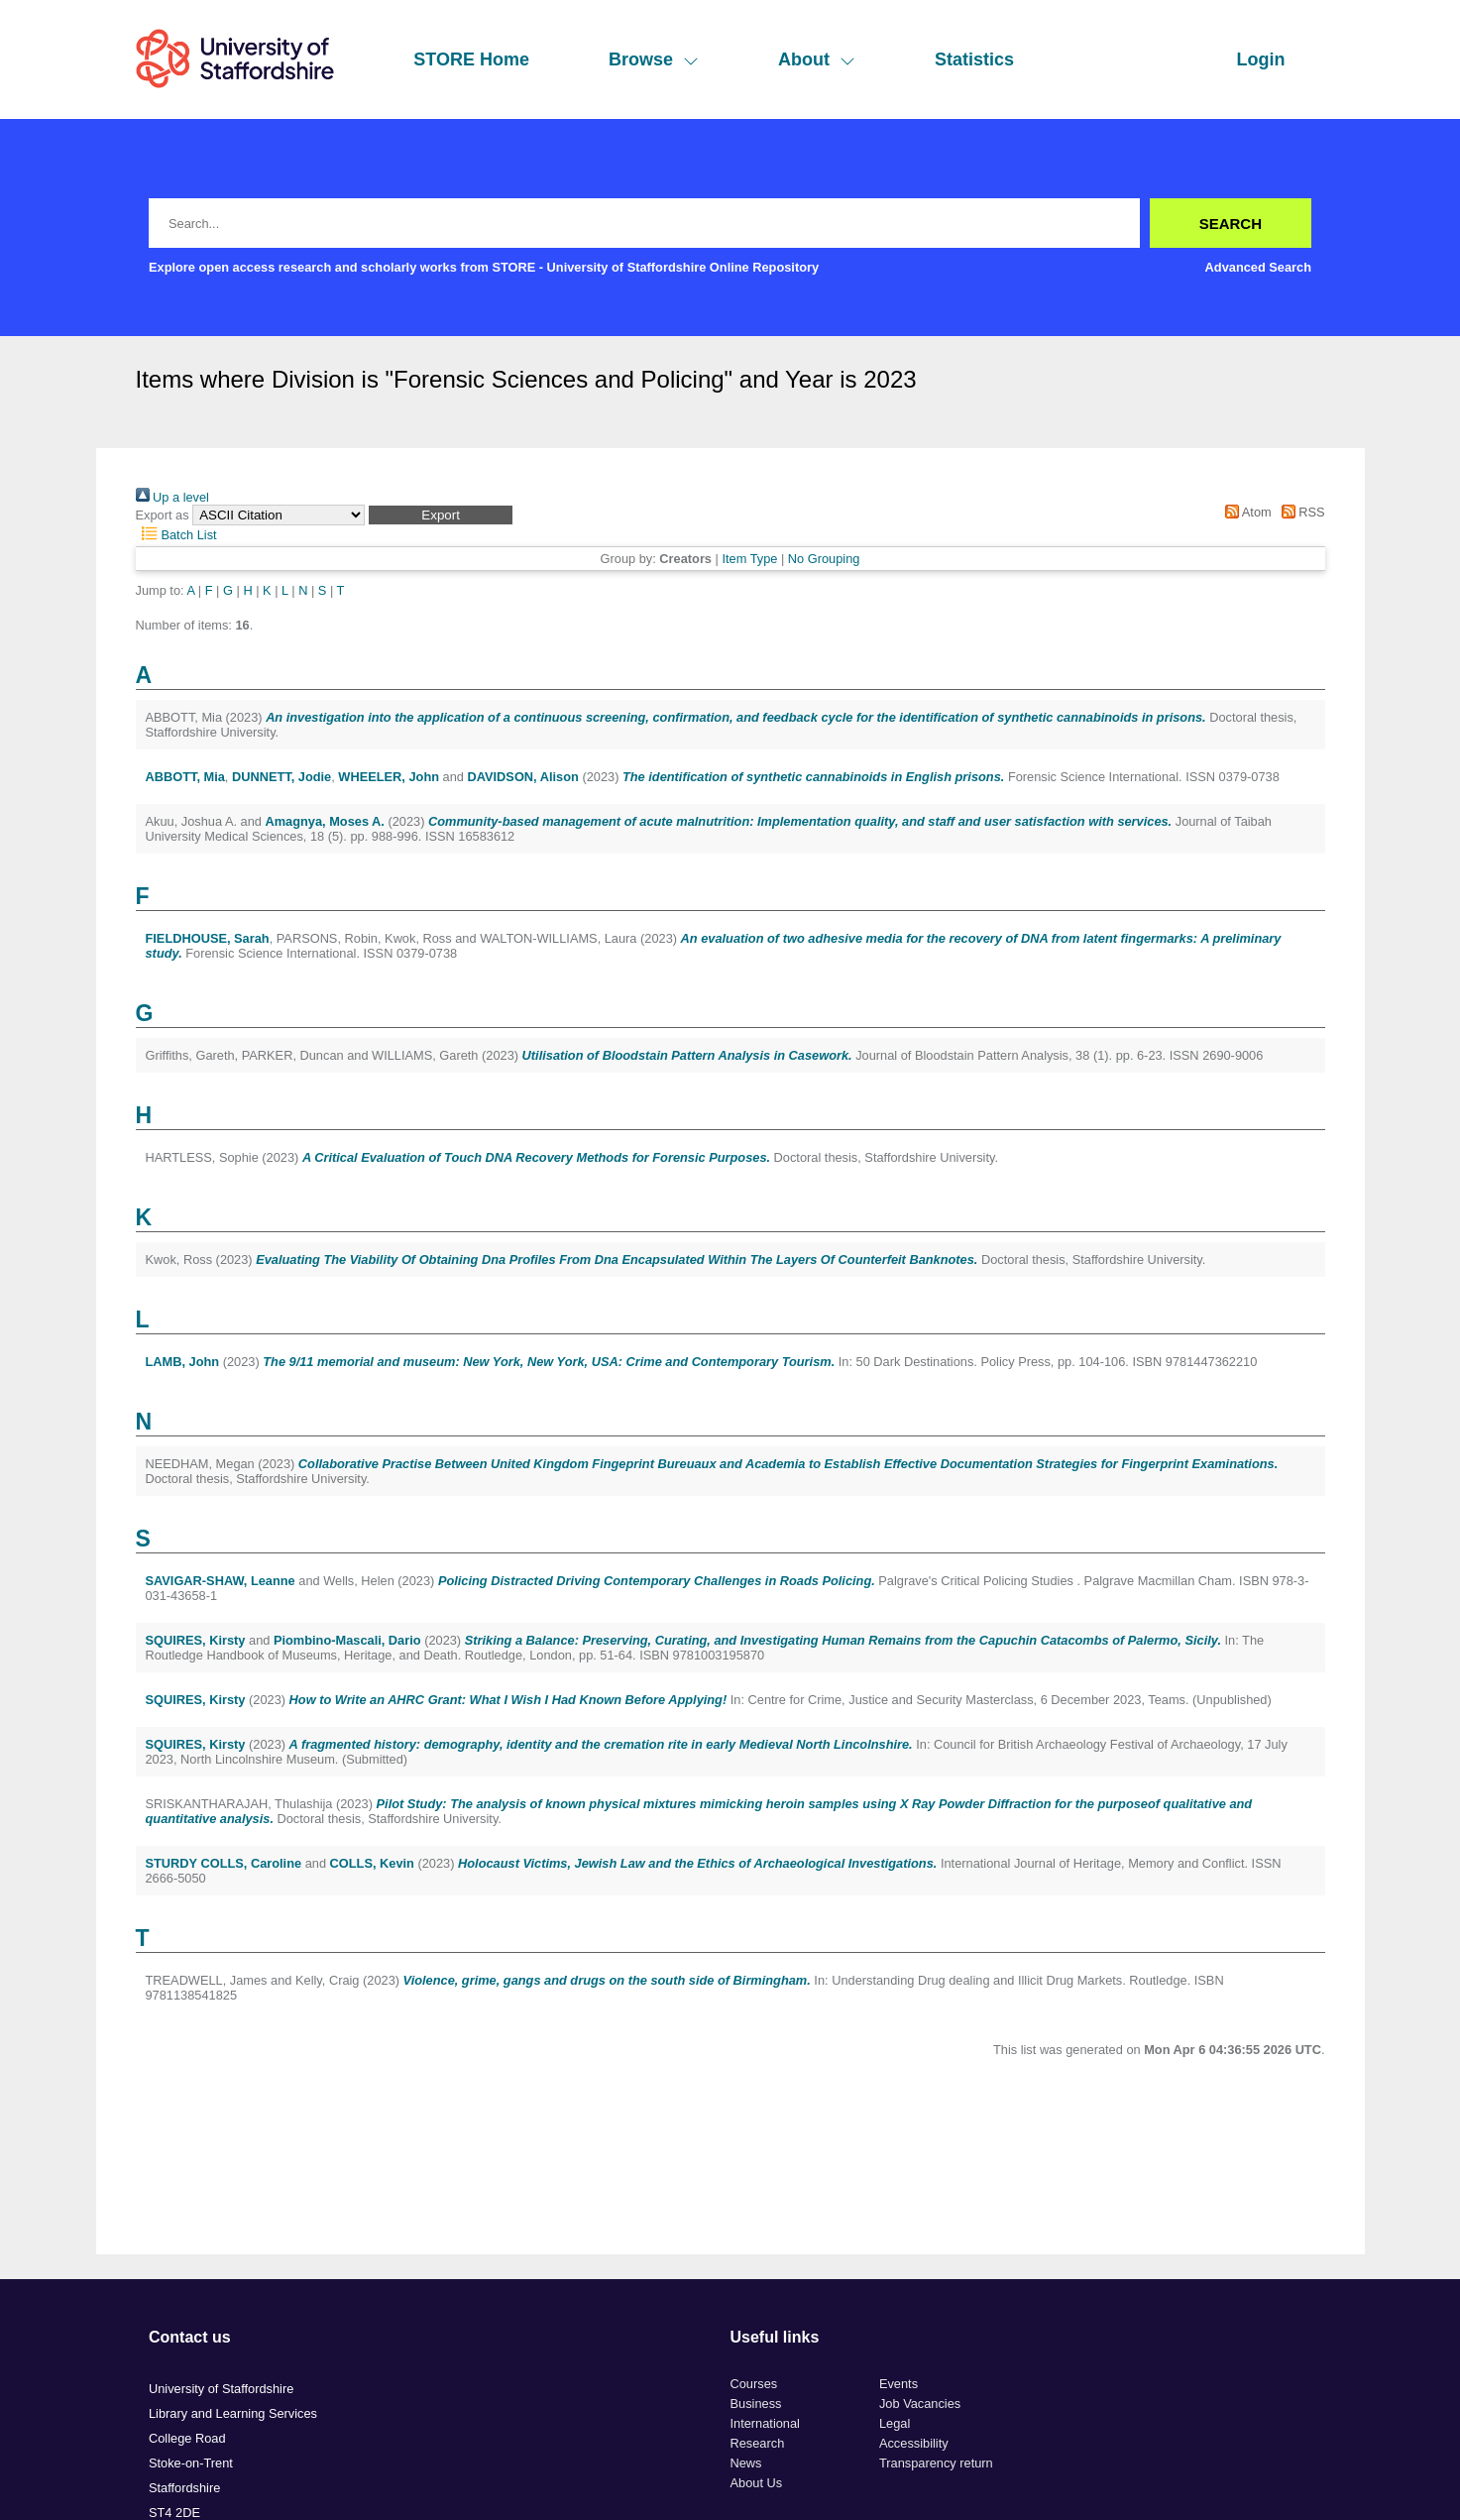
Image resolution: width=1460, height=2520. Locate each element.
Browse (654, 59)
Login (1261, 59)
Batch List (176, 534)
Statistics (974, 59)
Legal (894, 2423)
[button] (440, 515)
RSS (1299, 512)
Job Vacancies (919, 2403)
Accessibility (914, 2443)
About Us (756, 2482)
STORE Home (471, 59)
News (746, 2463)
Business (756, 2403)
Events (898, 2383)
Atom (1245, 512)
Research (757, 2443)
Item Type (749, 558)
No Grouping (824, 558)
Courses (754, 2383)
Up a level (172, 497)
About (816, 59)
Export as (162, 515)
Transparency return (936, 2463)
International (765, 2423)
